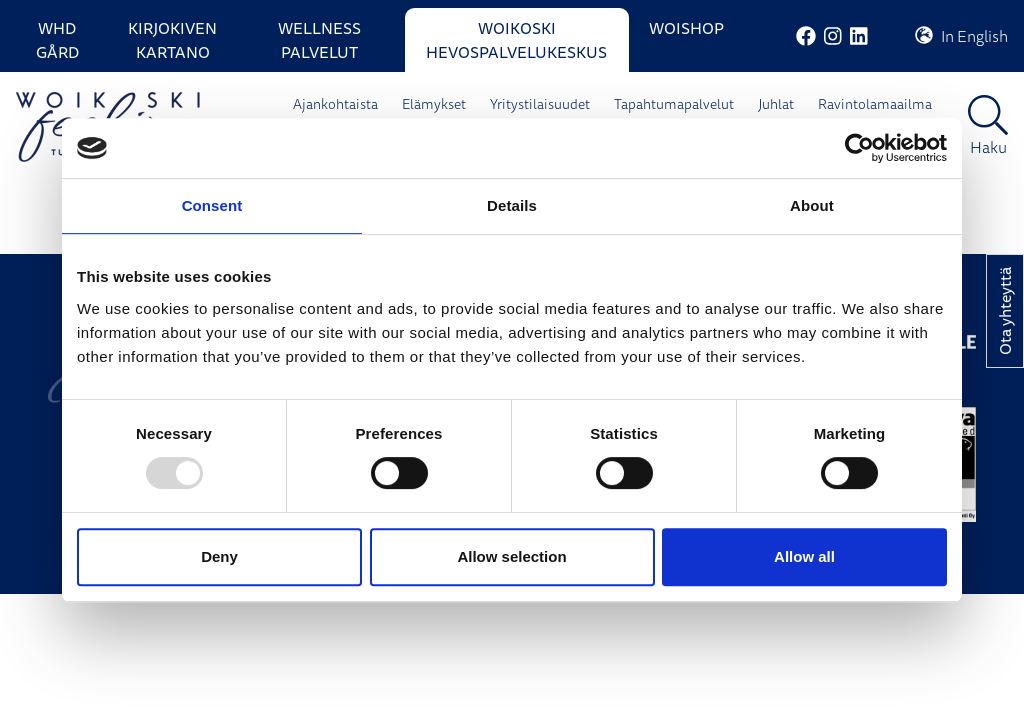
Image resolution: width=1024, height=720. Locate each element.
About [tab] (812, 205)
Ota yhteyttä (1005, 311)
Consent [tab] (212, 205)
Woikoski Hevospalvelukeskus (516, 40)
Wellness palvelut (319, 40)
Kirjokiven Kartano (172, 40)
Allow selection (511, 556)
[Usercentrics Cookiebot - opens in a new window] (859, 148)
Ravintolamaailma (875, 104)
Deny (219, 556)
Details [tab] (512, 205)
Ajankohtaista (335, 104)
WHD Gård (57, 40)
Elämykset (434, 104)
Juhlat (776, 104)
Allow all (804, 556)
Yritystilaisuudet (540, 104)
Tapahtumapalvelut (674, 104)
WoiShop (686, 28)
